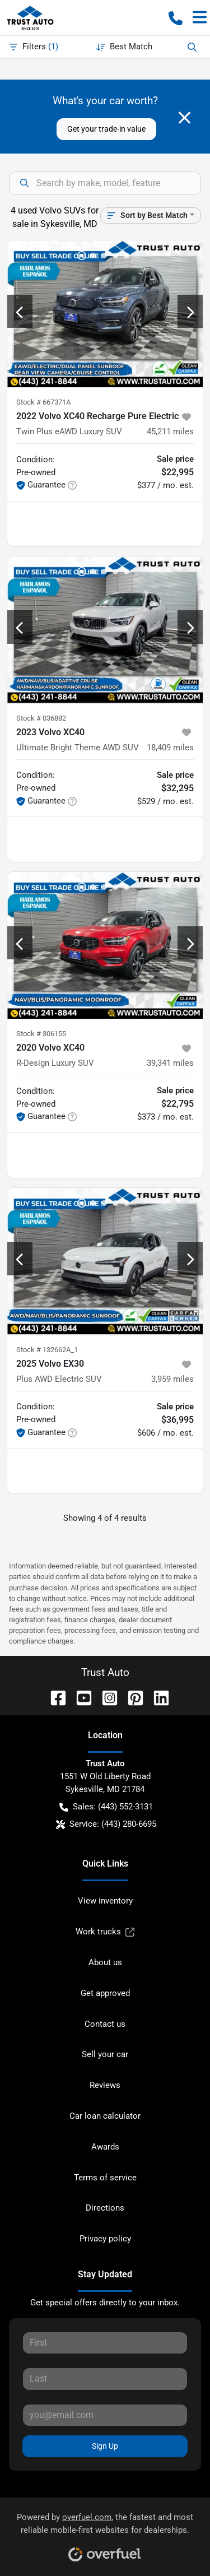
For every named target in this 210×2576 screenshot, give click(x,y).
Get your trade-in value (106, 128)
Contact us (105, 2024)
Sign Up (105, 2446)
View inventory (105, 1901)
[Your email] (105, 2415)
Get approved (105, 1993)
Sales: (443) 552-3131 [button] (106, 1806)
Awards (105, 2147)
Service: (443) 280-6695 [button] (106, 1824)
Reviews (105, 2085)
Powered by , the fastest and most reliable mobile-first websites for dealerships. (105, 2533)
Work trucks (105, 1931)
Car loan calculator (105, 2116)
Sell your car (105, 2054)
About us (105, 1962)
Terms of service (105, 2178)
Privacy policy (105, 2239)
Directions (105, 2208)
